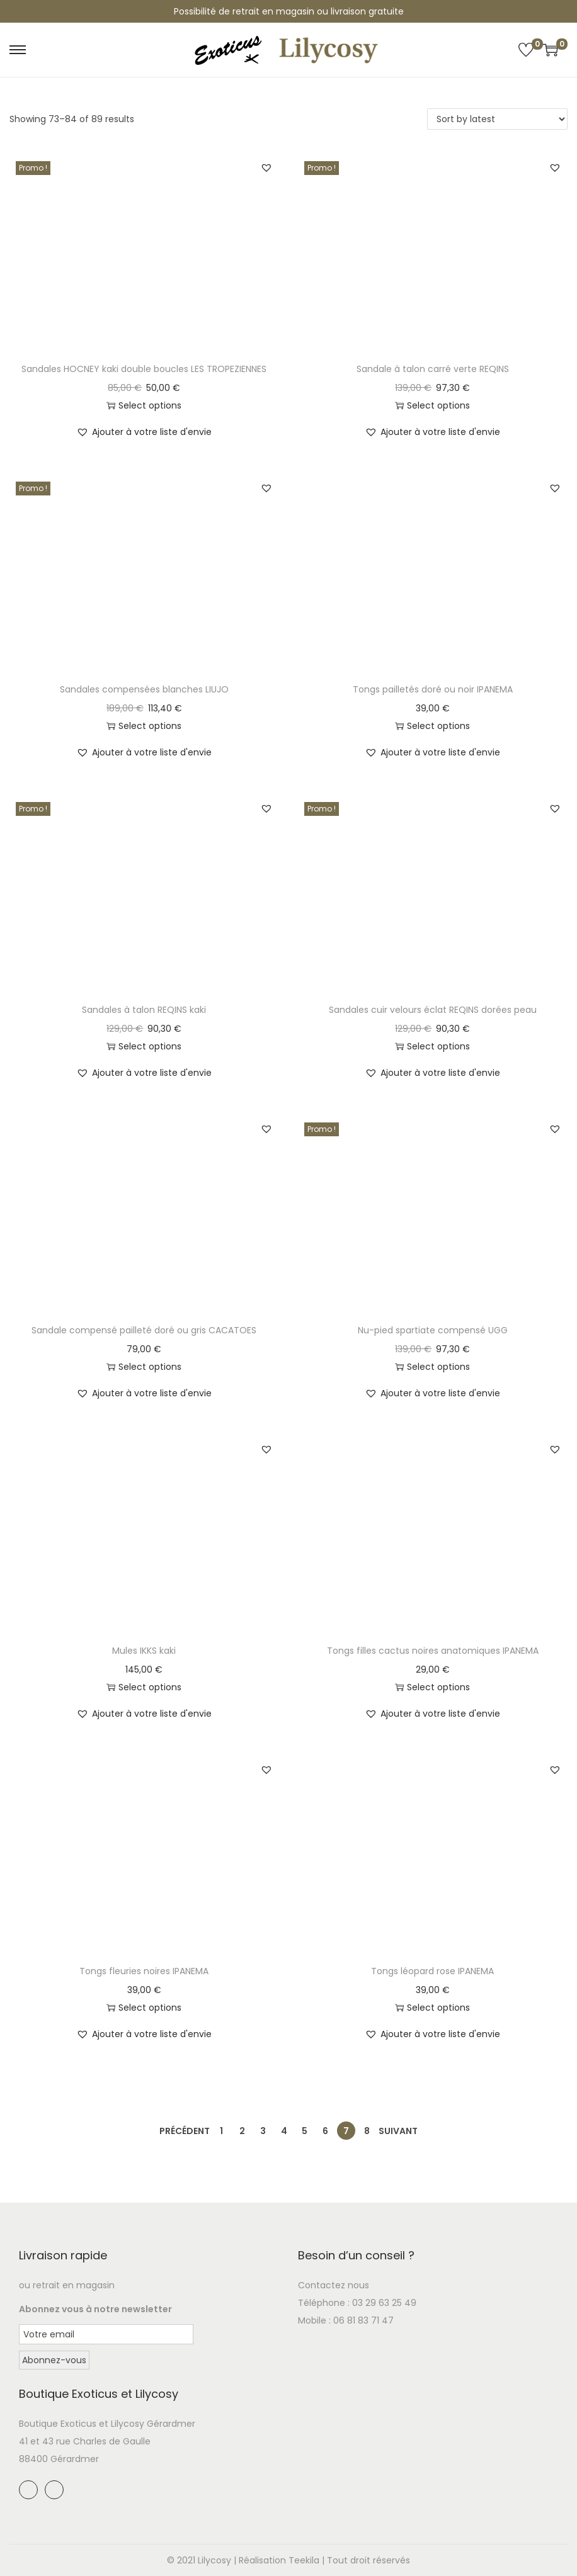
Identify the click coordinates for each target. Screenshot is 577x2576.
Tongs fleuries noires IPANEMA (144, 1971)
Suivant (398, 2131)
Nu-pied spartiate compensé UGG (433, 1330)
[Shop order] (497, 119)
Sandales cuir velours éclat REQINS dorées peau (433, 1009)
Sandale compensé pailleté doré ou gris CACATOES (143, 1330)
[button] (266, 167)
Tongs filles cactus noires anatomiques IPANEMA (433, 1650)
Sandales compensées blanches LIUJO (144, 689)
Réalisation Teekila (279, 2560)
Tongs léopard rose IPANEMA (432, 1971)
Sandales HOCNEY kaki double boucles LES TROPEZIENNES (143, 369)
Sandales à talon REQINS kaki (144, 1009)
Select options (143, 405)
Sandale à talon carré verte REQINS (433, 369)
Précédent (184, 2131)
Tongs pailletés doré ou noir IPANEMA (433, 689)
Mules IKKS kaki (144, 1650)
